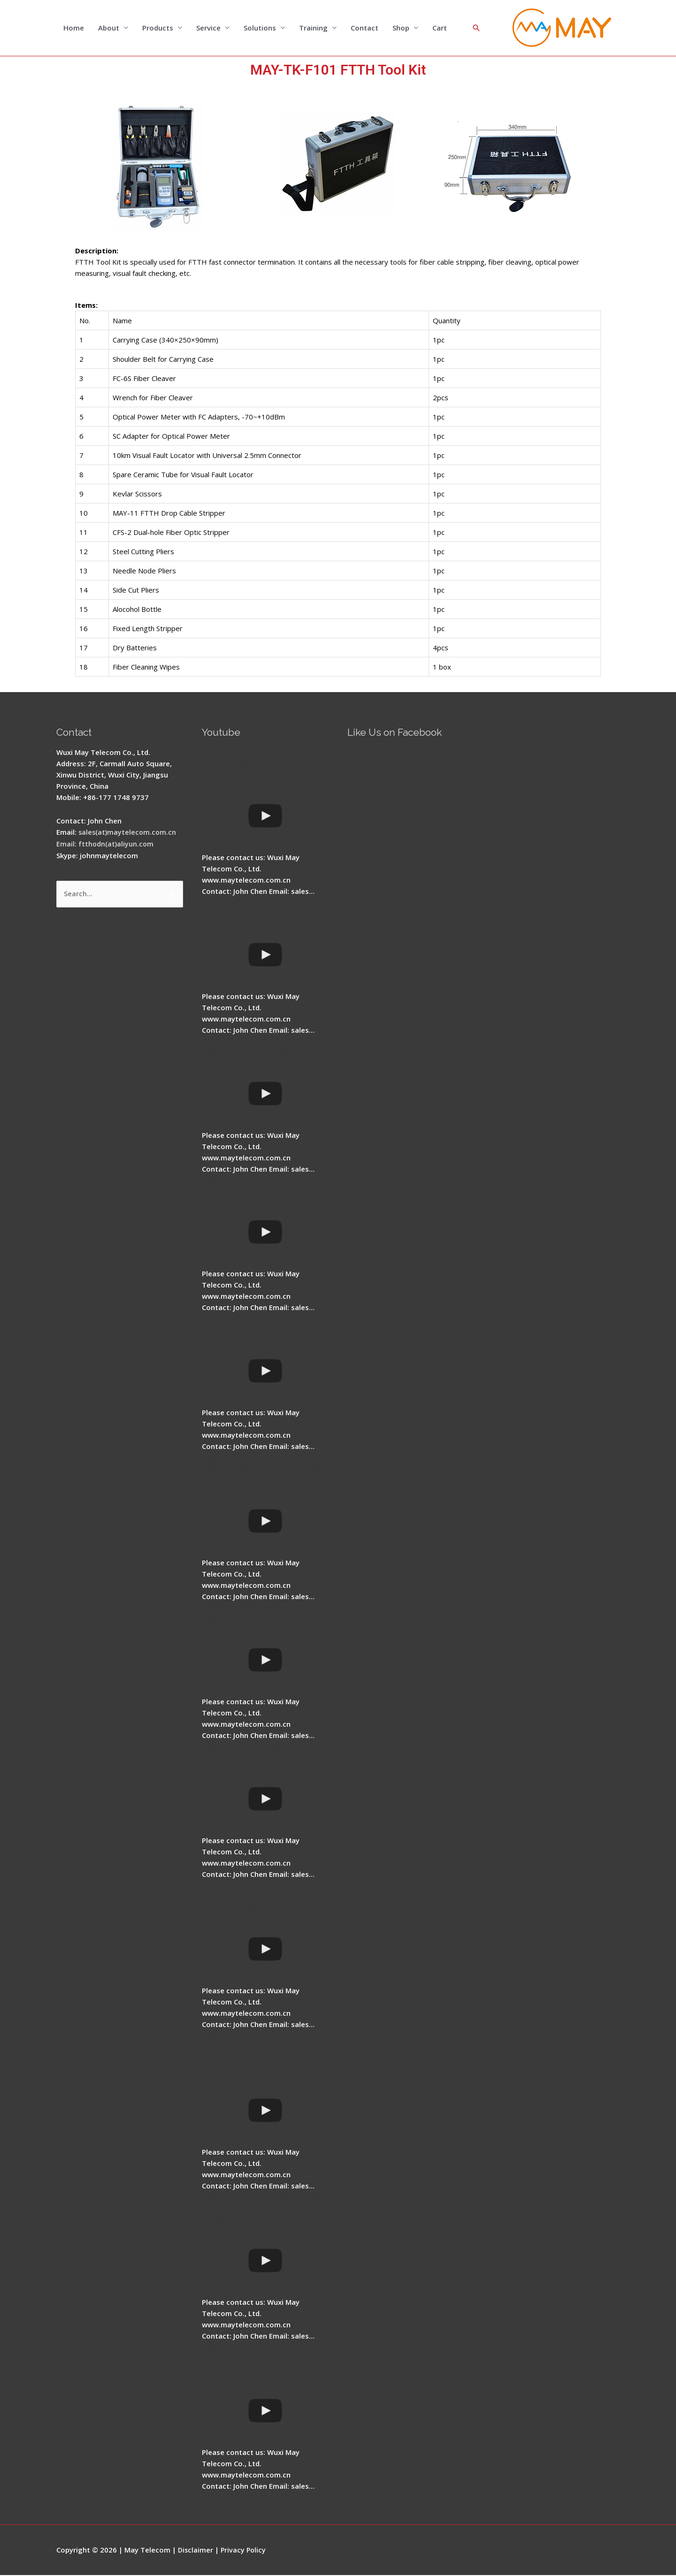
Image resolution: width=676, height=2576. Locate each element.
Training (313, 28)
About (108, 28)
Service (208, 28)
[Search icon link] (476, 28)
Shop (400, 28)
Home (73, 28)
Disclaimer (196, 2550)
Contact (364, 28)
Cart (439, 28)
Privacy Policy (245, 2550)
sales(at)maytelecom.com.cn (128, 832)
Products (157, 28)
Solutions (260, 28)
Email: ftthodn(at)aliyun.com (105, 843)
